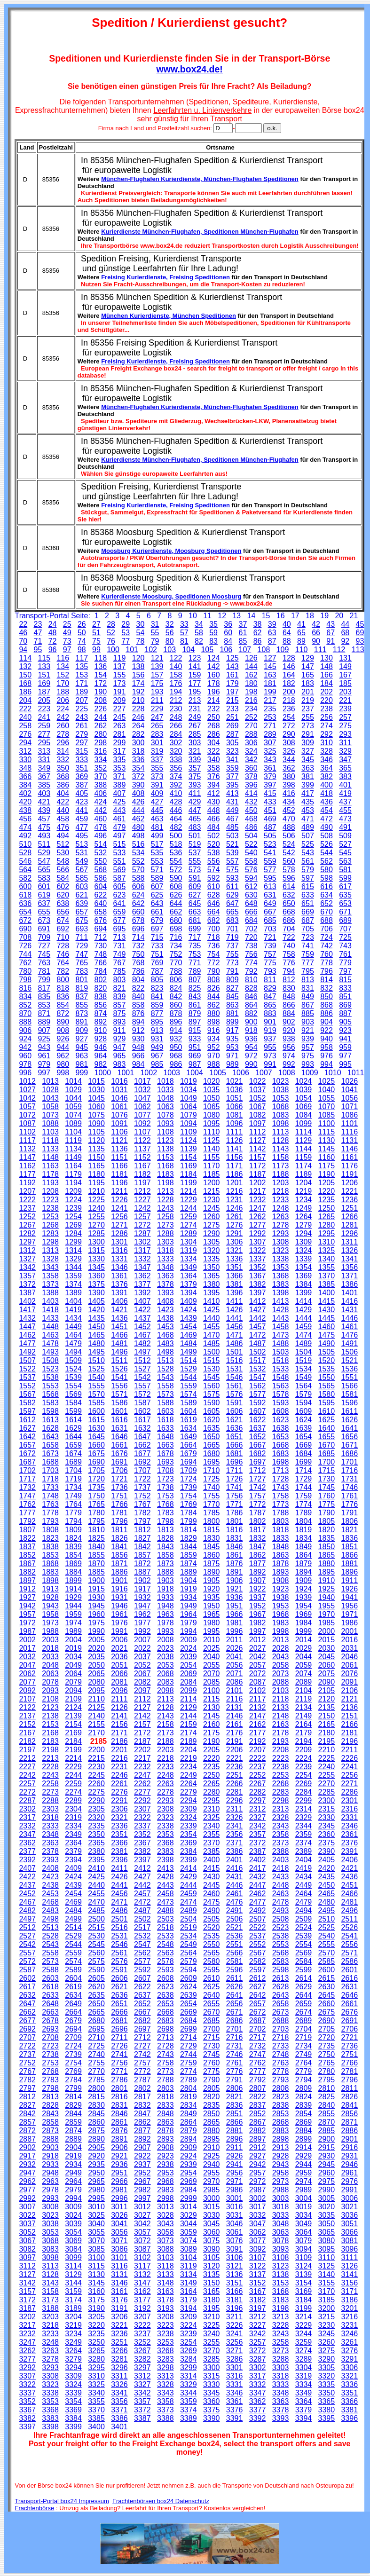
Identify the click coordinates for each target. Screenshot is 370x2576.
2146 (234, 1716)
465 (195, 819)
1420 (96, 1310)
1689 (73, 1462)
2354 (188, 1834)
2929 (303, 2156)
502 (213, 836)
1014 (73, 1081)
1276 (234, 1225)
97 (67, 650)
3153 (280, 2283)
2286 (349, 1792)
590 (176, 878)
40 (287, 624)
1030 (96, 1090)
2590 (96, 1970)
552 (138, 861)
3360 (211, 2401)
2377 (27, 1851)
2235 (211, 1767)
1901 (119, 1580)
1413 (280, 1301)
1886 (119, 1572)
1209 (73, 1191)
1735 (96, 1487)
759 (307, 954)
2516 (119, 1927)
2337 (142, 1826)
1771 (234, 1504)
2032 (27, 1657)
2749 (303, 2054)
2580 (211, 1961)
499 (157, 836)
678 (138, 920)
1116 (349, 1132)
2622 (142, 1987)
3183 (280, 2300)
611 (232, 886)
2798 (50, 2088)
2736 (349, 2046)
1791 (349, 1513)
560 (289, 861)
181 (270, 683)
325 (270, 751)
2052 (142, 1665)
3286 (234, 2359)
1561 (234, 1386)
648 (251, 903)
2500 (96, 1919)
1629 (73, 1428)
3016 (234, 2207)
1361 (119, 1276)
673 (44, 920)
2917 (27, 2156)
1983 (280, 1623)
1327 (27, 1259)
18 (310, 616)
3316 (234, 2376)
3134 (188, 2274)
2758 (165, 2063)
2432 (257, 1877)
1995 (211, 1631)
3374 (188, 2410)
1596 (349, 1403)
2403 (280, 1860)
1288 (165, 1233)
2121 (349, 1699)
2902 (27, 2147)
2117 (257, 1699)
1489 (303, 1343)
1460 (326, 1327)
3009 (73, 2207)
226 (100, 709)
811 (270, 980)
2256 (349, 1775)
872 (62, 1013)
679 (157, 920)
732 (138, 946)
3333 (280, 2384)
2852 (257, 2114)
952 (213, 1047)
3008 (50, 2207)
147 (307, 666)
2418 (280, 1868)
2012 (257, 1640)
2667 (142, 2012)
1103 (50, 1132)
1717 (27, 1479)
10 (193, 616)
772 (213, 963)
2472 (142, 1902)
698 (176, 929)
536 (176, 853)
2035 (96, 1657)
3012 (142, 2207)
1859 (188, 1555)
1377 (142, 1284)
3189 (73, 2308)
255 (307, 717)
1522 (27, 1369)
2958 (280, 2173)
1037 (257, 1090)
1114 (303, 1132)
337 (157, 760)
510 (25, 844)
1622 (257, 1420)
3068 (50, 2241)
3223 (165, 2325)
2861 (119, 2122)
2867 (257, 2122)
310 (326, 743)
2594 (188, 1970)
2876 (119, 2131)
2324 (188, 1817)
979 (44, 1064)
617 (345, 886)
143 (232, 666)
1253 (50, 1217)
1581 (349, 1394)
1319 (188, 1250)
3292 (27, 2367)
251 (232, 717)
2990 (326, 2190)
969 (195, 1056)
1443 (280, 1318)
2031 (349, 1648)
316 (100, 751)
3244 (303, 2334)
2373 (280, 1843)
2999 (188, 2198)
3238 (165, 2334)
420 (25, 802)
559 (270, 861)
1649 (188, 1437)
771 (195, 963)
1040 (326, 1090)
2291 (119, 1800)
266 (176, 726)
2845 (96, 2114)
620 (62, 895)
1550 (326, 1377)
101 (132, 650)
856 (100, 1005)
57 (184, 633)
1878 (280, 1564)
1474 (303, 1335)
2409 (73, 1868)
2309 (188, 1809)
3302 (257, 2367)
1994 (188, 1631)
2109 (73, 1699)
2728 (165, 2046)
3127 (27, 2274)
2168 (50, 1733)
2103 (280, 1690)
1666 (234, 1445)
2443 (165, 1885)
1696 (234, 1462)
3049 (303, 2224)
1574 (188, 1394)
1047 (142, 1098)
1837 (27, 1547)
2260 (96, 1784)
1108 (165, 1132)
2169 (73, 1733)
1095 (211, 1123)
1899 (73, 1580)
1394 (188, 1293)
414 (251, 793)
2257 (27, 1784)
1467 (142, 1335)
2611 (234, 1978)
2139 (73, 1716)
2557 (27, 1953)
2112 (142, 1699)
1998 (280, 1631)
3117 (142, 2266)
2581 (234, 1961)
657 (82, 912)
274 (326, 726)
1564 (303, 1386)
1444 (303, 1318)
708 (25, 937)
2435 (326, 1877)
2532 (142, 1936)
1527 (142, 1369)
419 (345, 793)
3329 (188, 2384)
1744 (303, 1487)
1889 (188, 1572)
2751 (349, 2054)
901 (270, 1022)
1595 (326, 1403)
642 (138, 903)
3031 (234, 2215)
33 (184, 624)
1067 (257, 1107)
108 (264, 650)
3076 (234, 2241)
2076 (349, 1674)
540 (251, 853)
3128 (50, 2274)
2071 (234, 1674)
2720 (326, 2037)
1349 (188, 1267)
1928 (50, 1597)
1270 (96, 1225)
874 (100, 1013)
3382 (27, 2418)
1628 (50, 1428)
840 (138, 996)
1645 (96, 1437)
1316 (119, 1250)
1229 (188, 1200)
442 (100, 810)
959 (345, 1047)
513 (82, 844)
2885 (326, 2131)
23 (38, 624)
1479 (73, 1343)
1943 (50, 1606)
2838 (280, 2105)
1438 (165, 1318)
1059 (73, 1107)
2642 (257, 1995)
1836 (349, 1538)
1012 (27, 1081)
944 (62, 1047)
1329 (73, 1259)
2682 (142, 2021)
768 (138, 963)
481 (157, 827)
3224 (188, 2325)
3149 (188, 2283)
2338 (165, 1826)
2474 (188, 1902)
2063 (50, 1674)
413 (232, 793)
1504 (303, 1352)
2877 (142, 2131)
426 (138, 802)
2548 (165, 1944)
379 (270, 776)
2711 (119, 2037)
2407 (27, 1868)
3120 (211, 2266)
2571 (349, 1953)
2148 (280, 1716)
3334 (303, 2384)
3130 (96, 2274)
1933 (165, 1597)
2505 (211, 1919)
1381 (234, 1284)
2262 (142, 1784)
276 (25, 734)
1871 (119, 1564)
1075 (96, 1115)
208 (100, 700)
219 (307, 700)
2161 (234, 1724)
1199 (188, 1183)
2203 (165, 1750)
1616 (119, 1420)
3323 (50, 2384)
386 (62, 785)
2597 (257, 1970)
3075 (211, 2241)
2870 (326, 2122)
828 (251, 988)
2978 (50, 2190)
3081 (349, 2241)
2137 (27, 1716)
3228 (280, 2325)
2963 (50, 2181)
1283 (50, 1233)
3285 (211, 2359)
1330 (96, 1259)
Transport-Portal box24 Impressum (62, 2501)
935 (232, 1039)
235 (270, 709)
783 (82, 971)
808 (213, 980)
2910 (211, 2147)
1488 (280, 1343)
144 (251, 666)
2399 (188, 1860)
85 (242, 641)
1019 (188, 1081)
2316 (349, 1809)
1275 (211, 1225)
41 (301, 624)
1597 (27, 1411)
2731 (234, 2046)
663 (195, 912)
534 (138, 853)
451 (270, 810)
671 (345, 912)
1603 (165, 1411)
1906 (234, 1580)
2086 (234, 1682)
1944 (73, 1606)
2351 (119, 1834)
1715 (326, 1470)
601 (44, 886)
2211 (349, 1750)
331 (44, 760)
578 (289, 870)
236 (289, 709)
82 (199, 641)
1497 (142, 1352)
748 (100, 954)
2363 (50, 1843)
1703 (50, 1470)
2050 (96, 1665)
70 (23, 641)
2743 (165, 2054)
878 (176, 1013)
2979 (73, 2190)
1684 (303, 1453)
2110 (96, 1699)
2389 (303, 1851)
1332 (142, 1259)
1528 (165, 1369)
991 (270, 1064)
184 (326, 683)
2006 (119, 1640)
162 (251, 675)
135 (82, 666)
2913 (280, 2147)
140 (176, 666)
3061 (234, 2232)
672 (25, 920)
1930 (96, 1597)
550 (100, 861)
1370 (326, 1276)
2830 (96, 2105)
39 (272, 624)
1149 (73, 1157)
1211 (119, 1191)
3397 (27, 2427)
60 (228, 633)
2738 (50, 2054)
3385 (96, 2418)
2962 (27, 2181)
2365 (96, 1843)
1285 (96, 1233)
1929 (73, 1597)
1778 (50, 1513)
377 (232, 776)
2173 (165, 1733)
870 (25, 1013)
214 (213, 700)
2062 (27, 1674)
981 (82, 1064)
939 (307, 1039)
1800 (211, 1521)
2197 (27, 1750)
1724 (188, 1479)
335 (119, 760)
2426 (119, 1877)
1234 (303, 1200)
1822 (27, 1538)
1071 (349, 1107)
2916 (349, 2147)
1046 (119, 1098)
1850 (326, 1547)
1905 (211, 1580)
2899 (303, 2139)
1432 (27, 1318)
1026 (349, 1081)
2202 (142, 1750)
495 (82, 836)
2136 (349, 1707)
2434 (303, 1877)
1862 (257, 1555)
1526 (119, 1369)
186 (25, 692)
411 (195, 793)
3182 (257, 2300)
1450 (96, 1327)
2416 (234, 1868)
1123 (165, 1140)
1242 (142, 1208)
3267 (142, 2351)
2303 (50, 1809)
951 (195, 1047)
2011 (234, 1640)
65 (301, 633)
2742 (142, 2054)
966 (138, 1056)
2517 (142, 1927)
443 (119, 810)
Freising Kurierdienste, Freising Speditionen (165, 277)
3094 (303, 2249)
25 (67, 624)
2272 (27, 1792)
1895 (326, 1572)
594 (251, 878)
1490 (326, 1343)
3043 (165, 2224)
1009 (309, 1073)
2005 (96, 1640)
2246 (119, 1775)
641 (119, 903)
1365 (211, 1276)
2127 (142, 1707)
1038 (280, 1090)
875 (119, 1013)
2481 (349, 1902)
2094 (73, 1690)
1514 (188, 1360)
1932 (142, 1597)
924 (25, 1039)
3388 (165, 2418)
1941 (349, 1597)
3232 (27, 2334)
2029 (303, 1648)
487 (270, 827)
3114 (73, 2266)
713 (119, 937)
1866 (349, 1555)
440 (62, 810)
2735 (326, 2046)
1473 (280, 1335)
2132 (257, 1707)
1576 (234, 1394)
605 (119, 886)
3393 (280, 2418)
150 (25, 675)
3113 (50, 2266)
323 (232, 751)
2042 (257, 1657)
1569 (73, 1394)
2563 (165, 1953)
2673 (280, 2012)
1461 (349, 1327)
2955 (211, 2173)
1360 (96, 1276)
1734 (73, 1487)
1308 (280, 1242)
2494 (303, 1910)
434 (289, 802)
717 (195, 937)
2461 (234, 1894)
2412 (142, 1868)
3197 (257, 2308)
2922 (142, 2156)
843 (195, 996)
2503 (165, 1919)
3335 (326, 2384)
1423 (165, 1310)
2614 (303, 1978)
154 (100, 675)
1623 (280, 1420)
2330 (326, 1817)
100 (113, 650)
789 (195, 971)
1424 (188, 1310)
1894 (303, 1572)
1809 (73, 1530)
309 (307, 743)
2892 (142, 2139)
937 (270, 1039)
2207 (257, 1750)
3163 (165, 2291)
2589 (73, 1970)
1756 (234, 1496)
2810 (326, 2088)
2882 (257, 2131)
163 (270, 675)
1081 (234, 1115)
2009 (188, 1640)
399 (307, 785)
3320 (326, 2376)
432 (251, 802)
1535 (326, 1369)
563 (345, 861)
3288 (280, 2359)
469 (270, 819)
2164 (303, 1724)
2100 (211, 1690)
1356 (349, 1267)
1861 (234, 1555)
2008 (165, 1640)
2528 (50, 1936)
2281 (234, 1792)
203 (345, 692)
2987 (257, 2190)
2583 (280, 1961)
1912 (27, 1589)
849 (307, 996)
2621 (119, 1987)
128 (289, 658)
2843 (50, 2114)
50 (82, 633)
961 (44, 1056)
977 (345, 1056)
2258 (50, 1784)
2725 (96, 2046)
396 (251, 785)
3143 (50, 2283)
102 (150, 650)
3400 (96, 2427)
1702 (27, 1470)
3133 (165, 2274)
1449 (73, 1327)
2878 (165, 2131)
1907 (257, 1580)
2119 (303, 1699)
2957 (257, 2173)
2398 (165, 1860)
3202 (27, 2317)
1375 (96, 1284)
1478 (50, 1343)
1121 (119, 1140)
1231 (234, 1200)
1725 (211, 1479)
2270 (326, 1784)
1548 (280, 1377)
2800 (96, 2088)
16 (280, 616)
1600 (96, 1411)
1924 (303, 1589)
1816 (234, 1530)
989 (232, 1064)
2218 (165, 1758)
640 (100, 903)
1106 (119, 1132)
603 (82, 886)
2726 (119, 2046)
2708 (50, 2037)
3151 (234, 2283)
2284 (303, 1792)
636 (25, 903)
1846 (234, 1547)
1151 (119, 1157)
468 (251, 819)
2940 (211, 2164)
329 (345, 751)
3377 (257, 2410)
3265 (96, 2351)
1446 (349, 1318)
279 (82, 734)
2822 (257, 2097)
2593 (165, 1970)
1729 (303, 1479)
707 (345, 929)
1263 (280, 1217)
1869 (73, 1564)
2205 (211, 1750)
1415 (326, 1301)
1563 (280, 1386)
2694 (73, 2029)
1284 (73, 1233)
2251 (234, 1775)
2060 (326, 1665)
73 (67, 641)
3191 (119, 2308)
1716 (349, 1470)
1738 (165, 1487)
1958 (50, 1614)
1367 (257, 1276)
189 (82, 692)
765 (82, 963)
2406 (349, 1860)
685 (270, 920)
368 (62, 776)
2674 (303, 2012)
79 (155, 641)
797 (345, 971)
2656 (234, 2004)
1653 (280, 1437)
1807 (27, 1530)
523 (270, 844)
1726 (234, 1479)
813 (307, 980)
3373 (165, 2410)
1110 (211, 1132)
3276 (349, 2351)
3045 (211, 2224)
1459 (303, 1327)
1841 (119, 1547)
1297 (27, 1242)
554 (176, 861)
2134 (303, 1707)
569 (119, 870)
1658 (50, 1445)
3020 (326, 2207)
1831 (234, 1538)
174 (138, 683)
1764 (73, 1504)
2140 (96, 1716)
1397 (257, 1293)
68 (345, 633)
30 (140, 624)
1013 (50, 1081)
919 (270, 1030)
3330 (211, 2384)
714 (138, 937)
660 (138, 912)
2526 (349, 1927)
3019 (303, 2207)
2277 (142, 1792)
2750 (326, 2054)
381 (307, 776)
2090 (326, 1682)
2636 (119, 1995)
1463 (50, 1335)
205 (44, 700)
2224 (303, 1758)
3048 (280, 2224)
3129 (73, 2274)
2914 (303, 2147)
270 (251, 726)
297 (82, 743)
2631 (349, 1987)
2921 (119, 2156)
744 (25, 954)
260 (62, 726)
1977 (142, 1623)
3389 (188, 2418)
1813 (165, 1530)
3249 (73, 2342)
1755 (211, 1496)
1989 (73, 1631)
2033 (50, 1657)
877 (157, 1013)
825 (195, 988)
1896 (349, 1572)
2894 (188, 2139)
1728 (280, 1479)
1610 (326, 1411)
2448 (280, 1885)
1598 (50, 1411)
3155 (326, 2283)
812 (289, 980)
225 (82, 709)
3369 (73, 2410)
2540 (326, 1936)
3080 (326, 2241)
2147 (257, 1716)
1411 (234, 1301)
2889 (73, 2139)
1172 (257, 1166)
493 (44, 836)
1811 (119, 1530)
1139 (188, 1149)
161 (232, 675)
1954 (303, 1606)
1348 (165, 1267)
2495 (326, 1910)
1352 (257, 1267)
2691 (349, 2021)
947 (119, 1047)
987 (195, 1064)
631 (270, 895)
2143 (165, 1716)
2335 (96, 1826)
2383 (165, 1851)
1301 (119, 1242)
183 (307, 683)
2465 (326, 1894)
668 (289, 912)
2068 (165, 1674)
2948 (50, 2173)
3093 (280, 2249)
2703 (280, 2029)
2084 (188, 1682)
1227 (142, 1200)
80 (169, 641)
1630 (96, 1428)
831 (307, 988)
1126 (234, 1140)
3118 (165, 2266)
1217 (257, 1191)
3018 (280, 2207)
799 (44, 980)
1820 (326, 1530)
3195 (211, 2308)
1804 (303, 1521)
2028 (280, 1648)
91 (330, 641)
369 (82, 776)
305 (232, 743)
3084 (73, 2249)
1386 (349, 1284)
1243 (165, 1208)
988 (213, 1064)
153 (82, 675)
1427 (257, 1310)
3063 (280, 2232)
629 (232, 895)
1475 (326, 1335)
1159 (303, 1157)
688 (326, 920)
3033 (280, 2215)
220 (326, 700)
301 (157, 743)
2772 (142, 2071)
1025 (326, 1081)
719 (232, 937)
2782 (27, 2080)
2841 (349, 2105)
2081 (119, 1682)
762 (25, 963)
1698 (280, 1462)
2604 (73, 1978)
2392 (27, 1860)
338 (176, 760)
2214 (73, 1758)
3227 (257, 2325)
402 (25, 793)
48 (52, 633)
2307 (142, 1809)
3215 (326, 2317)
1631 (119, 1428)
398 (289, 785)
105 (207, 650)
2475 (211, 1902)
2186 (119, 1741)
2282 (257, 1792)
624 (138, 895)
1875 (211, 1564)
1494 (73, 1352)
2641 (234, 1995)
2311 (234, 1809)
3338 (50, 2393)
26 (82, 624)
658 (100, 912)
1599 (73, 1411)
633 (307, 895)
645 (195, 903)
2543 (50, 1944)
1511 (119, 1360)
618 (25, 895)
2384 (188, 1851)
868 (326, 1005)
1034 (188, 1090)
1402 (27, 1301)
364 (326, 768)
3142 (27, 2283)
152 (62, 675)
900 (251, 1022)
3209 (188, 2317)
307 (270, 743)
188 (62, 692)
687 (307, 920)
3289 (303, 2359)
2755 (96, 2063)
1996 (234, 1631)
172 (100, 683)
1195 (96, 1183)
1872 (142, 1564)
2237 (257, 1767)
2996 (119, 2198)
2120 (326, 1699)
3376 (234, 2410)
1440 (211, 1318)
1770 (211, 1504)
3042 (142, 2224)
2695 (96, 2029)
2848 (165, 2114)
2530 (96, 1936)
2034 (73, 1657)
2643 (280, 1995)
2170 (96, 1733)
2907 (142, 2147)
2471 (119, 1902)
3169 (303, 2291)
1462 (27, 1335)
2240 (326, 1767)
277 (44, 734)
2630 (326, 1987)
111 (320, 650)
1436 (119, 1318)
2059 (303, 1665)
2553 (280, 1944)
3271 (234, 2351)
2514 (73, 1927)
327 (307, 751)
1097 (257, 1123)
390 (138, 785)
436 (326, 802)
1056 (349, 1098)
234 (251, 709)
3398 (50, 2427)
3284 (188, 2359)
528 (25, 853)
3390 (211, 2418)
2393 (50, 1860)
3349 (303, 2393)
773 (232, 963)
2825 (326, 2097)
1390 (96, 1293)
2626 (234, 1987)
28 (111, 624)
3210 (211, 2317)
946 (100, 1047)
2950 (96, 2173)
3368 (50, 2410)
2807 (257, 2088)
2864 (188, 2122)
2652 (142, 2004)
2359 (303, 1834)
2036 (119, 1657)
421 (44, 802)
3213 (280, 2317)
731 (119, 946)
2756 (119, 2063)
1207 (27, 1191)
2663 (50, 2012)
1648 (165, 1437)
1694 (188, 1462)
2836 (234, 2105)
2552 (257, 1944)
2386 (234, 1851)
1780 (96, 1513)
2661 (349, 2004)
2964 (73, 2181)
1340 (326, 1259)
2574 (73, 1961)
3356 (119, 2401)
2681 (119, 2021)
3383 (50, 2418)
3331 (234, 2384)
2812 (27, 2097)
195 (195, 692)
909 (82, 1030)
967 (157, 1056)
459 (82, 819)
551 (119, 861)
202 (326, 692)
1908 (280, 1580)
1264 (303, 1217)
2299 (303, 1800)
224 (62, 709)
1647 (142, 1437)
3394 (303, 2418)
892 (100, 1022)
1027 (27, 1090)
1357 (27, 1276)
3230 (326, 2325)
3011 (119, 2207)
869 (345, 1005)
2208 (280, 1750)
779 (345, 963)
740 (289, 946)
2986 (234, 2190)
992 (289, 1064)
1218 (280, 1191)
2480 (326, 1902)
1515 (211, 1360)
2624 (188, 1987)
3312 (142, 2376)
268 (213, 726)
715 (157, 937)
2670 (211, 2012)
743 (345, 946)
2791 (234, 2080)
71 (38, 641)
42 (316, 624)
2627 (257, 1987)
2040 (211, 1657)
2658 (280, 2004)
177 (195, 683)
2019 (73, 1648)
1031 (119, 1090)
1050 (211, 1098)
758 (289, 954)
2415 (211, 1868)
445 (157, 810)
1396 (234, 1293)
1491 (349, 1343)
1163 (50, 1166)
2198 (50, 1750)
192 (138, 692)
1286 (119, 1233)
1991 (119, 1631)
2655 (211, 2004)
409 (157, 793)
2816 (119, 2097)
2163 (280, 1724)
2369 (188, 1843)
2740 (96, 2054)
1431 (349, 1310)
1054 (303, 1098)
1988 (50, 1631)
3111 (349, 2257)
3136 (234, 2274)
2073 (280, 1674)
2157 (142, 1724)
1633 (165, 1428)
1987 (27, 1631)
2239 (303, 1767)
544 (326, 853)
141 (195, 666)
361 (270, 768)
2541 (349, 1936)
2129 (188, 1707)
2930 (326, 2156)
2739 (73, 2054)
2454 (73, 1894)
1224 (73, 1200)
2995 (96, 2198)
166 (326, 675)
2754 (73, 2063)
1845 (211, 1547)
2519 (188, 1927)
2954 (188, 2173)
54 (140, 633)
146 (289, 666)
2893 (165, 2139)
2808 (280, 2088)
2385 (211, 1851)
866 (289, 1005)
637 (44, 903)
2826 (349, 2097)
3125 (326, 2266)
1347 (142, 1267)
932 (176, 1039)
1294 (303, 1233)
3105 (211, 2257)
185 (345, 683)
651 (307, 903)
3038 (50, 2224)
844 (213, 996)
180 (251, 683)
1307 (257, 1242)
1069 (303, 1107)
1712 (257, 1470)
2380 (96, 1851)
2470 (96, 1902)
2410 (96, 1868)
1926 (349, 1589)
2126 (119, 1707)
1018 (165, 1081)
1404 (73, 1301)
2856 (349, 2114)
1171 (234, 1166)
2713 (165, 2037)
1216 (234, 1191)
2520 (211, 1927)
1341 (349, 1259)
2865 (211, 2122)
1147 (27, 1157)
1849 (303, 1547)
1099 (303, 1123)
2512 (27, 1927)
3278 (50, 2359)
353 (119, 768)
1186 (234, 1174)
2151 (349, 1716)
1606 (234, 1411)
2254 (303, 1775)
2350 (96, 1834)
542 (289, 853)
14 (251, 616)
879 (195, 1013)
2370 (211, 1843)
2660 (326, 2004)
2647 (27, 2004)
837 (82, 996)
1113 (280, 1132)
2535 (211, 1936)
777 (307, 963)
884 (289, 1013)
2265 (211, 1784)
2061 (349, 1665)
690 (25, 929)
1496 (119, 1352)
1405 (96, 1301)
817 (44, 988)
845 (232, 996)
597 (307, 878)
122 (176, 658)
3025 (96, 2215)
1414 (303, 1301)
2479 (303, 1902)
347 (345, 760)
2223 (280, 1758)
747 (82, 954)
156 (138, 675)
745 (44, 954)
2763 (280, 2063)
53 (125, 633)
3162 (142, 2291)
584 (62, 878)
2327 (257, 1817)
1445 (326, 1318)
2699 (188, 2029)
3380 (326, 2410)
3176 (119, 2300)
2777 (257, 2071)
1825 (96, 1538)
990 (251, 1064)
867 (307, 1005)
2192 (257, 1741)
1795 (96, 1521)
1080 (211, 1115)
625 (157, 895)
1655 (326, 1437)
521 (232, 844)
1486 (234, 1343)
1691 (119, 1462)
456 (25, 819)
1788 (280, 1513)
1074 (73, 1115)
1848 (280, 1547)
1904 (188, 1580)
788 (176, 971)
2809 (303, 2088)
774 (251, 963)
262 (100, 726)
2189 (188, 1741)
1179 (73, 1174)
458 (62, 819)
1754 (188, 1496)
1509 (73, 1360)
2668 (165, 2012)
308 (289, 743)
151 (44, 675)
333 (82, 760)
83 (213, 641)
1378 (165, 1284)
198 (251, 692)
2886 (349, 2131)
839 (119, 996)
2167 (27, 1733)
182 (289, 683)
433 (270, 802)
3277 (27, 2359)
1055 (326, 1098)
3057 (142, 2232)
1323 (280, 1250)
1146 (349, 1149)
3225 (211, 2325)
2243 (50, 1775)
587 (119, 878)
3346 (234, 2393)
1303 (165, 1242)
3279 (73, 2359)
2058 (280, 1665)
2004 (73, 1640)
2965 (96, 2181)
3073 (165, 2241)
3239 (188, 2334)
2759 (188, 2063)
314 (62, 751)
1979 (188, 1623)
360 (251, 768)
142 (213, 666)
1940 (326, 1597)
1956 (349, 1606)
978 (25, 1064)
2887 (27, 2139)
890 (62, 1022)
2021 (119, 1648)
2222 (257, 1758)
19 (324, 616)
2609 (188, 1978)
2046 (349, 1657)
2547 (142, 1944)
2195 (326, 1741)
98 (82, 650)
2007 (142, 1640)
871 (44, 1013)
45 (360, 624)
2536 (234, 1936)
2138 (50, 1716)
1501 (234, 1352)
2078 (50, 1682)
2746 (234, 2054)
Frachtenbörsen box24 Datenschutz (160, 2501)
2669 (188, 2012)
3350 (326, 2393)
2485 (96, 1910)
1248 (280, 1208)
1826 (119, 1538)
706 (326, 929)
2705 (326, 2029)
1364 (188, 1276)
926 (62, 1039)
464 (176, 819)
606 (138, 886)
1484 (188, 1343)
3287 (257, 2359)
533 (119, 853)
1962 (142, 1614)
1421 (119, 1310)
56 (169, 633)
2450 (326, 1885)
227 (119, 709)
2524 (303, 1927)
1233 (280, 1200)
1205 (326, 1183)
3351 (349, 2393)
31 (155, 624)
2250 (211, 1775)
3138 (280, 2274)
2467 (27, 1902)
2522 (257, 1927)
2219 (188, 1758)
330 (25, 760)
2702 (257, 2029)
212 (176, 700)
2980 (96, 2190)
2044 (303, 1657)
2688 (280, 2021)
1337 (257, 1259)
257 (345, 717)
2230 (96, 1767)
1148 (50, 1157)
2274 (73, 1792)
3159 (73, 2291)
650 (289, 903)
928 (100, 1039)
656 (62, 912)
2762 (257, 2063)
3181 (234, 2300)
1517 (257, 1360)
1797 (142, 1521)
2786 (119, 2080)
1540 (96, 1377)
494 (62, 836)
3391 (234, 2418)
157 (157, 675)
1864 (303, 1555)
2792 (257, 2080)
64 (287, 633)
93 (360, 641)
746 (62, 954)
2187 (142, 1741)
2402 (257, 1860)
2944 (303, 2164)
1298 (50, 1242)
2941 (234, 2164)
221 (345, 700)
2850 (211, 2114)
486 (251, 827)
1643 (50, 1437)
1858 (165, 1555)
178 (213, 683)
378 (251, 776)
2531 (119, 1936)
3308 (50, 2376)
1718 (50, 1479)
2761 (234, 2063)
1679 (188, 1453)
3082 (27, 2249)
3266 (119, 2351)
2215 (96, 1758)
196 (213, 692)
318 (138, 751)
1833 (280, 1538)
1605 (211, 1411)
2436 (349, 1877)
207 (82, 700)
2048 (50, 1665)
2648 (50, 2004)
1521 (349, 1360)
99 (96, 650)
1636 (234, 1428)
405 (82, 793)
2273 (50, 1792)
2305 (96, 1809)
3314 (188, 2376)
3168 (280, 2291)
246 (138, 717)
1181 (119, 1174)
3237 (142, 2334)
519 (195, 844)
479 (119, 827)
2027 (257, 1648)
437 (345, 802)
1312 (27, 1250)
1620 (211, 1420)
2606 (119, 1978)
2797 (27, 2088)
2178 (280, 1733)
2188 (165, 1741)
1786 (234, 1513)
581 (345, 870)
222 (25, 709)
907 (44, 1030)
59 (213, 633)
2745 (211, 2054)
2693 (50, 2029)
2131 (234, 1707)
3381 (349, 2410)
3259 (303, 2342)
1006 (240, 1073)
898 (213, 1022)
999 (82, 1073)
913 (157, 1030)
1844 (188, 1547)
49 (67, 633)
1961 (119, 1614)
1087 (27, 1123)
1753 (165, 1496)
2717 (257, 2037)
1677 (142, 1453)
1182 (142, 1174)
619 (44, 895)
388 (100, 785)
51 (96, 633)
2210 (326, 1750)
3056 (119, 2232)
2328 (280, 1817)
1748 (50, 1496)
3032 (257, 2215)
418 (326, 793)
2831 (119, 2105)
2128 (165, 1707)
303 (195, 743)
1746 (349, 1487)
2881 (234, 2131)
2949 (73, 2173)
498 (138, 836)
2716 (234, 2037)
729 (82, 946)
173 (119, 683)
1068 (280, 1107)
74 (82, 641)
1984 (303, 1623)
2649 (73, 2004)
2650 (96, 2004)
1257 (142, 1217)
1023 (280, 1081)
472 (326, 819)
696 (138, 929)
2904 (73, 2147)
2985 (211, 2190)
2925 (211, 2156)
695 (119, 929)
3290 (326, 2359)
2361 (349, 1834)
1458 (280, 1327)
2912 (257, 2147)
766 (100, 963)
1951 (234, 1606)
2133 (280, 1707)
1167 (142, 1166)
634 (326, 895)
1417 (27, 1310)
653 (345, 903)
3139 (303, 2274)
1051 (234, 1098)
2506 (234, 1919)
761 (345, 954)
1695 (211, 1462)
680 (176, 920)
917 (232, 1030)
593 (232, 878)
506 (289, 836)
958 (326, 1047)
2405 (326, 1860)
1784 (188, 1513)
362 (289, 768)
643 (157, 903)
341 (232, 760)
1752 (142, 1496)
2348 (50, 1834)
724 (326, 937)
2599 (303, 1970)
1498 (165, 1352)
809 (232, 980)
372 (138, 776)
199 (270, 692)
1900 (96, 1580)
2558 (50, 1953)
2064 (73, 1674)
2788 (165, 2080)
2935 (96, 2164)
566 (62, 870)
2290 (96, 1800)
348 (25, 768)
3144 (73, 2283)
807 (195, 980)
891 (82, 1022)
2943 (280, 2164)
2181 (349, 1733)
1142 (257, 1149)
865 (270, 1005)
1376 (119, 1284)
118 (100, 658)
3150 (211, 2283)
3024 (73, 2215)
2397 (142, 1860)
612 (251, 886)
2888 (50, 2139)
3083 (50, 2249)
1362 (142, 1276)
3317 (257, 2376)
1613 (50, 1420)
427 (157, 802)
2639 (188, 1995)
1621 (234, 1420)
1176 (349, 1166)
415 (270, 793)
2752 (27, 2063)
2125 (96, 1707)
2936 (119, 2164)
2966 (119, 2181)
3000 (211, 2198)
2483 (50, 1910)
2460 (211, 1894)
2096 (119, 1690)
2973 (280, 2181)
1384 (303, 1284)
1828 (165, 1538)
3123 (280, 2266)
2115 (211, 1699)
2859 (73, 2122)
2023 (165, 1648)
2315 (326, 1809)
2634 (73, 1995)
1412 (257, 1301)
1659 (73, 1445)
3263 (50, 2351)
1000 (102, 1073)
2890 (96, 2139)
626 (176, 895)
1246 (234, 1208)
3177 (142, 2300)
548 (62, 861)
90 (316, 641)
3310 (96, 2376)
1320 (211, 1250)
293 (345, 734)
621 (82, 895)
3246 (349, 2334)
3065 (326, 2232)
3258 (280, 2342)
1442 (257, 1318)
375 (195, 776)
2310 (211, 1809)
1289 (188, 1233)
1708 (165, 1470)
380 (289, 776)
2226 (349, 1758)
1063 (165, 1107)
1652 (257, 1437)
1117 (27, 1140)
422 (62, 802)
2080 (96, 1682)
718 (213, 937)
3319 (303, 2376)
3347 (257, 2393)
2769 (73, 2071)
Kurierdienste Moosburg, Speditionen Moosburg (171, 596)
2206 (234, 1750)
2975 (326, 2181)
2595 (211, 1970)
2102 (257, 1690)
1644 (73, 1437)
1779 (73, 1513)
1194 (73, 1183)
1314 (73, 1250)
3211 (234, 2317)
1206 (349, 1183)
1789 (303, 1513)
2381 (119, 1851)
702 (251, 929)
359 (232, 768)
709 (44, 937)
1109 (188, 1132)
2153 (50, 1724)
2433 (280, 1877)
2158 (165, 1724)
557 (232, 861)
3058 (165, 2232)
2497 (27, 1919)
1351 (234, 1267)
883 (270, 1013)
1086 (349, 1115)
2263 (165, 1784)
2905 (96, 2147)
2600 (326, 1970)
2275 (96, 1792)
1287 (142, 1233)
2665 (96, 2012)
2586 (349, 1961)
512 (62, 844)
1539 (73, 1377)
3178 (165, 2300)
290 (289, 734)
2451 (349, 1885)
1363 (165, 1276)
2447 (257, 1885)
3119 (188, 2266)
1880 (326, 1564)
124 (213, 658)
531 (82, 853)
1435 (96, 1318)
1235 (326, 1200)
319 (157, 751)
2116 (234, 1699)
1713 (280, 1470)
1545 (211, 1377)
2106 (349, 1690)
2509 (303, 1919)
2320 (96, 1817)
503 (232, 836)
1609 (303, 1411)
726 (25, 946)
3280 (96, 2359)
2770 (96, 2071)
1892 (257, 1572)
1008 (286, 1073)
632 (289, 895)
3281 (119, 2359)
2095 (96, 1690)
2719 (303, 2037)
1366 (234, 1276)
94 (23, 650)
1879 (303, 1564)
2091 (349, 1682)
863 (232, 1005)
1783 (165, 1513)
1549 (303, 1377)
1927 (27, 1597)
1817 (257, 1530)
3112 (27, 2266)
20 (339, 616)
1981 (234, 1623)
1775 (326, 1504)
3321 (349, 2376)
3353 (50, 2401)
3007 (27, 2207)
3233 (50, 2334)
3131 (119, 2274)
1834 (303, 1538)
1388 (50, 1293)
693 (82, 929)
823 (157, 988)
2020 (96, 1648)
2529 (73, 1936)
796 (326, 971)
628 (213, 895)
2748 (280, 2054)
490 (326, 827)
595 (270, 878)
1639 (303, 1428)
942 (25, 1047)
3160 (96, 2291)
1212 (142, 1191)
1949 (188, 1606)
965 (119, 1056)
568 (100, 870)
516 (138, 844)
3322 (27, 2384)
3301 (234, 2367)
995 (345, 1064)
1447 (27, 1327)
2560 (96, 1953)
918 (251, 1030)
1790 (326, 1513)
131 (345, 658)
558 (251, 861)
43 (330, 624)
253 (270, 717)
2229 (73, 1767)
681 (195, 920)
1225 (96, 1200)
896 (176, 1022)
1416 (349, 1301)
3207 (142, 2317)
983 (119, 1064)
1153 (165, 1157)
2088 (280, 1682)
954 (251, 1047)
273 (307, 726)
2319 (73, 1817)
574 (213, 870)
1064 (188, 1107)
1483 (165, 1343)
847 (270, 996)
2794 (303, 2080)
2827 (27, 2105)
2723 (50, 2046)
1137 (142, 1149)
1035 (211, 1090)
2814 (73, 2097)
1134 (73, 1149)
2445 (211, 1885)
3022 (27, 2215)
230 (176, 709)
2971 (234, 2181)
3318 (280, 2376)
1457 (257, 1327)
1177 (27, 1174)
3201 (349, 2308)
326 (289, 751)
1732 (27, 1487)
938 (289, 1039)
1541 (119, 1377)
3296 (119, 2367)
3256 (234, 2342)
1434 (73, 1318)
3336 (349, 2384)
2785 (96, 2080)
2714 (188, 2037)
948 (138, 1047)
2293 (165, 1800)
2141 (119, 1716)
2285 (326, 1792)
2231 (119, 1767)
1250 (326, 1208)
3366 (349, 2401)
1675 (96, 1453)
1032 (142, 1090)
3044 (188, 2224)
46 (23, 633)
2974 (303, 2181)
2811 (349, 2088)
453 (307, 810)
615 (307, 886)
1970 (326, 1614)
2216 (119, 1758)
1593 (280, 1403)
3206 (119, 2317)
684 (251, 920)
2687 (257, 2021)
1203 (280, 1183)
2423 (50, 1877)
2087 (257, 1682)
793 (270, 971)
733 (157, 946)
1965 (211, 1614)
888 (25, 1022)
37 (242, 624)
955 (270, 1047)
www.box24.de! (190, 69)
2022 (142, 1648)
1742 (257, 1487)
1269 (73, 1225)
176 (176, 683)
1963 (165, 1614)
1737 (142, 1487)
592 (213, 878)
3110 (326, 2257)
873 (82, 1013)
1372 (27, 1284)
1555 (96, 1386)
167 (345, 675)
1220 (326, 1191)
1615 (96, 1420)
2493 (280, 1910)
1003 (171, 1073)
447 (195, 810)
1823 (50, 1538)
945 (82, 1047)
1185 (211, 1174)
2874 (73, 2131)
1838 (50, 1547)
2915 (326, 2147)
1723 (165, 1479)
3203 (50, 2317)
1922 (257, 1589)
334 (100, 760)
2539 (303, 1936)
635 (345, 895)
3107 (257, 2257)
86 (257, 641)
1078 (165, 1115)
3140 (326, 2274)
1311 (349, 1242)
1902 (142, 1580)
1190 (326, 1174)
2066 (119, 1674)
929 (119, 1039)
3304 (303, 2367)
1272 (142, 1225)
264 (138, 726)
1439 (188, 1318)
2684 (188, 2021)
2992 (27, 2198)
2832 (142, 2105)
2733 (280, 2046)
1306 (234, 1242)
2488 (165, 1910)
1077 (142, 1115)
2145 (211, 1716)
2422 (27, 1877)
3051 (349, 2224)
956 (289, 1047)
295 (44, 743)
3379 (303, 2410)
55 (155, 633)
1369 (303, 1276)
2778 (280, 2071)
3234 (73, 2334)
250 (213, 717)
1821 (349, 1530)
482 (176, 827)
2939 (188, 2164)
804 (138, 980)
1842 (142, 1547)
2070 (211, 1674)
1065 (211, 1107)
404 (62, 793)
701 (232, 929)
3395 (326, 2418)
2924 (188, 2156)
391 (157, 785)
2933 (50, 2164)
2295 (211, 1800)
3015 (211, 2207)
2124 (73, 1707)
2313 (280, 1809)
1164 (73, 1166)
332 (62, 760)
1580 (326, 1394)
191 (119, 692)
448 (213, 810)
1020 (211, 1081)
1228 (165, 1200)
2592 (142, 1970)
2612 (257, 1978)
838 (100, 996)
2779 (303, 2071)
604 (100, 886)
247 (157, 717)
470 (289, 819)
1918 (165, 1589)
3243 (280, 2334)
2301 (349, 1800)
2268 (280, 1784)
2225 (326, 1758)
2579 (188, 1961)
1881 (349, 1564)
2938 (165, 2164)
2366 (119, 1843)
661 (157, 912)
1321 (234, 1250)
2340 (211, 1826)
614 (289, 886)
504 (251, 836)
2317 (27, 1817)
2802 (142, 2088)
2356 (234, 1834)
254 (289, 717)
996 (25, 1073)
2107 (27, 1699)
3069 (73, 2241)
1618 (165, 1420)
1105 (96, 1132)
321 (195, 751)
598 (326, 878)
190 (100, 692)
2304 (73, 1809)
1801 (234, 1521)
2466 (349, 1894)
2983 (165, 2190)
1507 (27, 1360)
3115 (96, 2266)
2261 (119, 1784)
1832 (257, 1538)
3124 (303, 2266)
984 (138, 1064)
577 (270, 870)
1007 (263, 1073)
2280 (211, 1792)
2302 (27, 1809)
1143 (280, 1149)
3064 (303, 2232)
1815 (211, 1530)
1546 (234, 1377)
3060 (211, 2232)
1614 (73, 1420)
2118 (280, 1699)
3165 (211, 2291)
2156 (119, 1724)
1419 (73, 1310)
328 (326, 751)
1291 (234, 1233)
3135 (211, 2274)
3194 (188, 2308)
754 (213, 954)
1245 (211, 1208)
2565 (211, 1953)
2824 (303, 2097)
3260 (326, 2342)
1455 (211, 1327)
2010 (211, 1640)
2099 (188, 1690)
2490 (211, 1910)
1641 (349, 1428)
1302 (142, 1242)
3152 (257, 2283)
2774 (188, 2071)
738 (251, 946)
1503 (280, 1352)
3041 (119, 2224)
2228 (50, 1767)
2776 (234, 2071)
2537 (257, 1936)
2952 (142, 2173)
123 (195, 658)
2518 (165, 1927)
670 (326, 912)
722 (289, 937)
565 (44, 870)
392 (176, 785)
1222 (27, 1200)
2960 (326, 2173)
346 (326, 760)
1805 (326, 1521)
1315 (96, 1250)
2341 (234, 1826)
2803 (165, 2088)
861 (195, 1005)
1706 (119, 1470)
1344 (73, 1267)
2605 (96, 1978)
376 (213, 776)
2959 (303, 2173)
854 (62, 1005)
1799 (188, 1521)
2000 (326, 1631)
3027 (142, 2215)
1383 (280, 1284)
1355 (326, 1267)
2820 (211, 2097)
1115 (326, 1132)
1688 (50, 1462)
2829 (73, 2105)
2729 (188, 2046)
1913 (50, 1589)
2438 (50, 1885)
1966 (234, 1614)
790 (213, 971)
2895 (211, 2139)
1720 (96, 1479)
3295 (96, 2367)
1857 (142, 1555)
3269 (188, 2351)
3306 (349, 2367)
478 (100, 827)
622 (100, 895)
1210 (96, 1191)
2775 (211, 2071)
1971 (349, 1614)
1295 (326, 1233)
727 (44, 946)
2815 (96, 2097)
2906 (119, 2147)
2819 (188, 2097)
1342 (27, 1267)
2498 (50, 1919)
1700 (326, 1462)
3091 (234, 2249)
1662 (142, 1445)
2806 (234, 2088)
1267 (27, 1225)
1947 (142, 1606)
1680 (211, 1453)
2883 (280, 2131)
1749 (73, 1496)
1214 (188, 1191)
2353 (165, 1834)
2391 (349, 1851)
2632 (27, 1995)
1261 (234, 1217)
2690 (326, 2021)
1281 (349, 1225)
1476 (349, 1335)
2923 (165, 2156)
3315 (211, 2376)
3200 (326, 2308)
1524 (73, 1369)
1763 (50, 1504)
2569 (303, 1953)
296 (62, 743)
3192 (142, 2308)
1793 (50, 1521)
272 (289, 726)
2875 (96, 2131)
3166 (234, 2291)
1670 (326, 1445)
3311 (119, 2376)
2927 (257, 2156)
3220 (96, 2325)
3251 (119, 2342)
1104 (73, 1132)
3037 (27, 2224)
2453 (50, 1894)
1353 (280, 1267)
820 (100, 988)
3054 (73, 2232)
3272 (257, 2351)
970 (213, 1056)
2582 (257, 1961)
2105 (326, 1690)
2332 (27, 1826)
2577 (142, 1961)
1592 (257, 1403)
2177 (257, 1733)
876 (138, 1013)
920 (289, 1030)
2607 (142, 1978)
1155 (211, 1157)
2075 (326, 1674)
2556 (349, 1944)
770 (176, 963)
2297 (257, 1800)
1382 (257, 1284)
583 (44, 878)
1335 (211, 1259)
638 (62, 903)
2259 (73, 1784)
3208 (165, 2317)
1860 (211, 1555)
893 (119, 1022)
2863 (165, 2122)
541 (270, 853)
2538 (280, 1936)
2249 (188, 1775)
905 (345, 1022)
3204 (73, 2317)
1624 (303, 1420)
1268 (50, 1225)
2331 (349, 1817)
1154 (188, 1157)
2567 (257, 1953)
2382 (142, 1851)
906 (25, 1030)
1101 (349, 1123)
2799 (73, 2088)
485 (232, 827)
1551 (349, 1377)
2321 (119, 1817)
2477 (257, 1902)
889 (44, 1022)
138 (138, 666)
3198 (280, 2308)
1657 (27, 1445)
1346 (119, 1267)
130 (326, 658)
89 (301, 641)
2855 (326, 2114)
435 (307, 802)
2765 (326, 2063)
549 (82, 861)
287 (232, 734)
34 (199, 624)
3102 (142, 2257)
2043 (280, 1657)
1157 (257, 1157)
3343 (165, 2393)
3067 (27, 2241)
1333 (165, 1259)
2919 (73, 2156)
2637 (142, 1995)
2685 (211, 2021)
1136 (119, 1149)
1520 (326, 1360)
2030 (326, 1648)
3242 (257, 2334)
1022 (257, 1081)
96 (52, 650)
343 (270, 760)
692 (62, 929)
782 (62, 971)
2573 (50, 1961)
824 (176, 988)
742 (326, 946)
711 (82, 937)
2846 (119, 2114)
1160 (326, 1157)
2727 (142, 2046)
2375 (326, 1843)
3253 (165, 2342)
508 (326, 836)
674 (62, 920)
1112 (257, 1132)
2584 (303, 1961)
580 (326, 870)
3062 (257, 2232)
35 (213, 624)
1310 (326, 1242)
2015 (326, 1640)
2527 (27, 1936)
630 (251, 895)
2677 (27, 2021)
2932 (27, 2164)
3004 (303, 2198)
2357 (257, 1834)
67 (330, 633)
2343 (280, 1826)
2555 (326, 1944)
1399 (303, 1293)
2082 (142, 1682)
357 (195, 768)
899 (232, 1022)
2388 (280, 1851)
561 (307, 861)
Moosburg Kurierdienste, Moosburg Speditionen (171, 550)
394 (213, 785)
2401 (234, 1860)
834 (25, 996)
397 (270, 785)
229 (157, 709)
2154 (73, 1724)
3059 (188, 2232)
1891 (234, 1572)
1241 (119, 1208)
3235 (96, 2334)
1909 (303, 1580)
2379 (73, 1851)
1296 (349, 1233)
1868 (50, 1564)
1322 (257, 1250)
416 (289, 793)
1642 (27, 1437)
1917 (142, 1589)
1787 (257, 1513)
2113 (165, 1699)
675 (82, 920)
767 (119, 963)
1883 (50, 1572)
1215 (211, 1191)
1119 (73, 1140)
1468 (165, 1335)
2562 (142, 1953)
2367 (142, 1843)
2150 (326, 1716)
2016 (349, 1640)
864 (251, 1005)
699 (195, 929)
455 (345, 810)
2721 (349, 2037)
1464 (73, 1335)
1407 (142, 1301)
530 (62, 853)
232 (213, 709)
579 (307, 870)
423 (82, 802)
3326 (119, 2384)
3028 (165, 2215)
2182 (27, 1741)
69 (360, 633)
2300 (326, 1800)
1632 (142, 1428)
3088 (165, 2249)
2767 (27, 2071)
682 (213, 920)
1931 (119, 1597)
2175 (211, 1733)
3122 (257, 2266)
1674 (73, 1453)
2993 (50, 2198)
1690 (96, 1462)
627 (195, 895)
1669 (303, 1445)
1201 (234, 1183)
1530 (211, 1369)
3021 (349, 2207)
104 (188, 650)
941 (345, 1039)
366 (25, 776)
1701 (349, 1462)
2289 (73, 1800)
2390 (326, 1851)
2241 (349, 1767)
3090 (211, 2249)
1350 (211, 1267)
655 (44, 912)
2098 (165, 1690)
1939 (303, 1597)
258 (25, 726)
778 (326, 963)
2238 (280, 1767)
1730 (326, 1479)
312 (25, 751)
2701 (234, 2029)
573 (195, 870)
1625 (326, 1420)
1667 (257, 1445)
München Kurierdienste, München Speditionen (168, 315)
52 (111, 633)
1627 (27, 1428)
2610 (211, 1978)
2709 (73, 2037)
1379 (188, 1284)
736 (213, 946)
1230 (211, 1200)
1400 (326, 1293)
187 (44, 692)
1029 (73, 1090)
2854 (303, 2114)
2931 (349, 2156)
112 (339, 650)
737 (232, 946)
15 (266, 616)
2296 (234, 1800)
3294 (73, 2367)
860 (176, 1005)
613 (270, 886)
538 (213, 853)
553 (157, 861)
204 (25, 700)
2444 (188, 1885)
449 (232, 810)
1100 (326, 1123)
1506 (349, 1352)
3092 (257, 2249)
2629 (303, 1987)
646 (213, 903)
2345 (326, 1826)
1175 (326, 1166)
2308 (165, 1809)
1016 (119, 1081)
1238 (50, 1208)
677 (119, 920)
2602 (27, 1978)
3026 (119, 2215)
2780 (326, 2071)
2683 (165, 2021)
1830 (211, 1538)
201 (307, 692)
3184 (303, 2300)
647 (232, 903)
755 (232, 954)
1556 (119, 1386)
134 (62, 666)
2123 (50, 1707)
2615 (326, 1978)
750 (138, 954)
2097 (142, 1690)
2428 (165, 1877)
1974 (73, 1623)
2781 (349, 2071)
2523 (280, 1927)
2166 (349, 1724)
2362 (27, 1843)
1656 (349, 1437)
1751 (119, 1496)
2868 (280, 2122)
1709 (188, 1470)
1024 (303, 1081)
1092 (142, 1123)
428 (176, 802)
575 (232, 870)
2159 (188, 1724)
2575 (96, 1961)
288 (251, 734)
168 (25, 683)
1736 (119, 1487)
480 (138, 827)
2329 (303, 1817)
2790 (211, 2080)
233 (232, 709)
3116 (119, 2266)
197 (232, 692)
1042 (27, 1098)
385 (44, 785)
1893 (280, 1572)
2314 (303, 1809)
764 (62, 963)
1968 (280, 1614)
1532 (257, 1369)
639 (82, 903)
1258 (165, 1217)
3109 (303, 2257)
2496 (349, 1910)
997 (44, 1073)
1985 (326, 1623)
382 (326, 776)
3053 (50, 2232)
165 (307, 675)
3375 (211, 2410)
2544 (73, 1944)
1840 (96, 1547)
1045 (96, 1098)
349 (44, 768)
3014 (188, 2207)
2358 (280, 1834)
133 (44, 666)
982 (100, 1064)
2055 (211, 1665)
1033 (165, 1090)
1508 (50, 1360)
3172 (27, 2300)
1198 (165, 1183)
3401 (119, 2427)
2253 (280, 1775)
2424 (73, 1877)
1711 (234, 1470)
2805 (211, 2088)
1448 (50, 1327)
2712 (142, 2037)
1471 (234, 1335)
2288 (50, 1800)
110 (301, 650)
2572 (27, 1961)
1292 (257, 1233)
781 (44, 971)
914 (176, 1030)
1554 (73, 1386)
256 (326, 717)
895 (157, 1022)
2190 (211, 1741)
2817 (142, 2097)
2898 (280, 2139)
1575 (211, 1394)
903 (307, 1022)
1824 (73, 1538)
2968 (165, 2181)
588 (138, 878)
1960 (96, 1614)
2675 (326, 2012)
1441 (234, 1318)
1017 (142, 1081)
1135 (96, 1149)
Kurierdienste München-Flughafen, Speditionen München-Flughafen (200, 231)
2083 (165, 1682)
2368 (165, 1843)
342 (251, 760)
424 (100, 802)
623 (119, 895)
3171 (349, 2291)
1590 (211, 1403)
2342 (257, 1826)
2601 (349, 1970)
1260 (211, 1217)
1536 (349, 1369)
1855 (96, 1555)
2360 (326, 1834)
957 (307, 1047)
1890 (211, 1572)
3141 (349, 2274)
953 (232, 1047)
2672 (257, 2012)
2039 (188, 1657)
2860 (96, 2122)
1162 (27, 1166)
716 (176, 937)
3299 (188, 2367)
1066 (234, 1107)
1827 (142, 1538)
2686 (234, 2021)
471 (307, 819)
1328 (50, 1259)
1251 (349, 1208)
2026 (234, 1648)
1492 (27, 1352)
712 (100, 937)
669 (307, 912)
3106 (234, 2257)
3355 (96, 2401)
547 (44, 861)
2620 (96, 1987)
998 (62, 1073)
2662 (27, 2012)
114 (25, 658)
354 (138, 768)
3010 (96, 2207)
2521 (234, 1927)
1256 (119, 1217)
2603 (50, 1978)
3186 (349, 2300)
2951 (119, 2173)
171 (82, 683)
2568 (280, 1953)
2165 (326, 1724)
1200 (211, 1183)
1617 (142, 1420)
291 (307, 734)
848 (289, 996)
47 (38, 633)
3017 (257, 2207)
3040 (96, 2224)
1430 (326, 1310)
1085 (326, 1115)
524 (289, 844)
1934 (188, 1597)
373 (157, 776)
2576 (119, 1961)
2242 (27, 1775)
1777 (27, 1513)
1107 (142, 1132)
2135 (326, 1707)
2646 (349, 1995)
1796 (119, 1521)
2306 (119, 1809)
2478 (280, 1902)
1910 (326, 1580)
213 (195, 700)
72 (52, 641)
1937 (257, 1597)
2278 (165, 1792)
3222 (142, 2325)
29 (125, 624)
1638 (280, 1428)
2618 (50, 1987)
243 (82, 717)
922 (326, 1030)
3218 (50, 2325)
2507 (257, 1919)
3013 (165, 2207)
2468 (50, 1902)
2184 (73, 1741)
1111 (234, 1132)
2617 (27, 1987)
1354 (303, 1267)
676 (100, 920)
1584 (73, 1403)
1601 (119, 1411)
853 (44, 1005)
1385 (326, 1284)
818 (62, 988)
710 (62, 937)
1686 (349, 1453)
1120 (96, 1140)
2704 (303, 2029)
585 (82, 878)
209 (119, 700)
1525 (96, 1369)
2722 (27, 2046)
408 (138, 793)
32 (169, 624)
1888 (165, 1572)
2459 (188, 1894)
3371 (119, 2410)
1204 (303, 1183)
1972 (27, 1623)
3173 (50, 2300)
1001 (126, 1073)
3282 (142, 2359)
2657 (257, 2004)
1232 (257, 1200)
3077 (257, 2241)
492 (25, 836)
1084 (303, 1115)
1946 (119, 1606)
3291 (349, 2359)
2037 (142, 1657)
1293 (280, 1233)
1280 (326, 1225)
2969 (188, 2181)
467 (232, 819)
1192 (27, 1183)
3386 (119, 2418)
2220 (211, 1758)
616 (326, 886)
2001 (349, 1631)
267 (195, 726)
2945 (326, 2164)
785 (119, 971)
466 (213, 819)
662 (176, 912)
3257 (257, 2342)
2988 (280, 2190)
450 (251, 810)
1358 (50, 1276)
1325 (326, 1250)
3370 (96, 2410)
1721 (119, 1479)
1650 (211, 1437)
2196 (349, 1741)
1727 (257, 1479)
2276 (119, 1792)
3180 (211, 2300)
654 (25, 912)
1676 (119, 1453)
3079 (303, 2241)
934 (213, 1039)
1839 (73, 1547)
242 (62, 717)
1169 (188, 1166)
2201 (119, 1750)
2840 (326, 2105)
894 (138, 1022)
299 (119, 743)
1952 (257, 1606)
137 (119, 666)
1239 (73, 1208)
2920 (96, 2156)
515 (119, 844)
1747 (27, 1496)
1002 (148, 1073)
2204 (188, 1750)
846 (251, 996)
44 (345, 624)
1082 (257, 1115)
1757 (257, 1496)
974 (289, 1056)
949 (157, 1047)
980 (62, 1064)
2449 (303, 1885)
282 (138, 734)
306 (251, 743)
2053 (165, 1665)
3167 (257, 2291)
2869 (303, 2122)
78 (140, 641)
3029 (188, 2215)
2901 (349, 2139)
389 (119, 785)
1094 (188, 1123)
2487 (142, 1910)
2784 (73, 2080)
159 (195, 675)
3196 (234, 2308)
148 (326, 666)
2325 (211, 1817)
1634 (188, 1428)
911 (119, 1030)
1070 (326, 1107)
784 (100, 971)
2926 (234, 2156)
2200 (96, 1750)
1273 (165, 1225)
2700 (211, 2029)
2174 (188, 1733)
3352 (27, 2401)
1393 (165, 1293)
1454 (188, 1327)
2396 (119, 1860)
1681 (234, 1453)
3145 (96, 2283)
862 (213, 1005)
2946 (349, 2164)
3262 (27, 2351)
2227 (27, 1767)
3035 (326, 2215)
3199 (303, 2308)
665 (232, 912)
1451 (119, 1327)
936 (251, 1039)
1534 (303, 1369)
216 (251, 700)
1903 (165, 1580)
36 (228, 624)
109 (282, 650)
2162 (257, 1724)
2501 (119, 1919)
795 (307, 971)
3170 (326, 2291)
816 (25, 988)
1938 (280, 1597)
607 (157, 886)
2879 (188, 2131)
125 (232, 658)
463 (157, 819)
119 (119, 658)
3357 (142, 2401)
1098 (280, 1123)
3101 (119, 2257)
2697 (142, 2029)
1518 (280, 1360)
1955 (326, 1606)
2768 (50, 2071)
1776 (349, 1504)
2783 (50, 2080)
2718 (280, 2037)
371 (119, 776)
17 (295, 616)
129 (307, 658)
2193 (280, 1741)
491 (345, 827)
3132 (142, 2274)
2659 (303, 2004)
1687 (27, 1462)
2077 (27, 1682)
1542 (142, 1377)
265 (157, 726)
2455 (96, 1894)
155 (119, 675)
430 (213, 802)
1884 (73, 1572)
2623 (165, 1987)
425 (119, 802)
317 (119, 751)
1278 (280, 1225)
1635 (211, 1428)
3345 (211, 2393)
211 (157, 700)
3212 (257, 2317)
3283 (165, 2359)
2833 (165, 2105)
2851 (234, 2114)
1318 (165, 1250)
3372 (142, 2410)
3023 (50, 2215)
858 (138, 1005)
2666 (119, 2012)
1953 (280, 1606)
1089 (73, 1123)
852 (25, 1005)
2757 (142, 2063)
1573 (165, 1394)
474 (25, 827)
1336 (234, 1259)
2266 (234, 1784)
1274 (188, 1225)
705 (307, 929)
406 (100, 793)
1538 (50, 1377)
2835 (211, 2105)
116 (62, 658)
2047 (27, 1665)
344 (289, 760)
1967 (257, 1614)
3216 (349, 2317)
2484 (73, 1910)
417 (307, 793)
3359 (188, 2401)
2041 (234, 1657)
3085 (96, 2249)
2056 (234, 1665)
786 (138, 971)
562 (326, 861)
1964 (188, 1614)
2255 (326, 1775)
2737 (27, 2054)
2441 (119, 1885)
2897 (257, 2139)
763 (44, 963)
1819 (303, 1530)
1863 (280, 1555)
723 (307, 937)
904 (326, 1022)
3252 (142, 2342)
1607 (257, 1411)
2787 (142, 2080)
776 (289, 963)
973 (270, 1056)
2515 (96, 1927)
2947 (27, 2173)
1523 (50, 1369)
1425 (211, 1310)
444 (138, 810)
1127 (257, 1140)
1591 (234, 1403)
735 (195, 946)
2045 (326, 1657)
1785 (211, 1513)
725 (345, 937)
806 (176, 980)
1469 (188, 1335)
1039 (303, 1090)
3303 (280, 2367)
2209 (303, 1750)
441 (82, 810)
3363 (280, 2401)
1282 (27, 1233)
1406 (119, 1301)
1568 (50, 1394)
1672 (27, 1453)
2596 (234, 1970)
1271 (119, 1225)
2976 (349, 2181)
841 (157, 996)
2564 (188, 1953)
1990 (96, 1631)
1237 (27, 1208)
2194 (303, 1741)
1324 (303, 1250)
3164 (188, 2291)
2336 (119, 1826)
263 (119, 726)
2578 (165, 1961)
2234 (188, 1767)
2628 (280, 1987)
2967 (142, 2181)
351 (82, 768)
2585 (326, 1961)
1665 (211, 1445)
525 (307, 844)
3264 (73, 2351)
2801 (119, 2088)
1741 (234, 1487)
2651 (119, 2004)
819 (82, 988)
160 (213, 675)
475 (44, 827)
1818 (280, 1530)
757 (270, 954)
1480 (96, 1343)
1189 (303, 1174)
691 (44, 929)
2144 (188, 1716)
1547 (257, 1377)
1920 (211, 1589)
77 (125, 641)
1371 (349, 1276)
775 (270, 963)
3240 (211, 2334)
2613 (280, 1978)
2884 (303, 2131)
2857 (27, 2122)
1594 (303, 1403)
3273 (280, 2351)
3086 (119, 2249)
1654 (303, 1437)
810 (251, 980)
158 (176, 675)
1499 (188, 1352)
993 (307, 1064)
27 (96, 624)
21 (354, 616)
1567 (27, 1394)
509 (345, 836)
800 (62, 980)
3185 (326, 2300)
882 (251, 1013)
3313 (165, 2376)
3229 (303, 2325)
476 (62, 827)
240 (25, 717)
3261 (349, 2342)
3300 (211, 2367)
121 (157, 658)
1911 (349, 1580)
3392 (257, 2418)
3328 (165, 2384)
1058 (50, 1107)
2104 (303, 1690)
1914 (73, 1589)
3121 (234, 2266)
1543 (165, 1377)
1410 (211, 1301)
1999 (303, 1631)
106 (226, 650)
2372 (257, 1843)
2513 (50, 1927)
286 (213, 734)
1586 (119, 1403)
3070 (96, 2241)
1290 (211, 1233)
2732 (257, 2046)
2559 (73, 1953)
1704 (73, 1470)
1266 (349, 1217)
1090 (96, 1123)
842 (176, 996)
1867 (27, 1564)
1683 (280, 1453)
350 (62, 768)
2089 (303, 1682)
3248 (50, 2342)
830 (289, 988)
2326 (234, 1817)
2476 (234, 1902)
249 (195, 717)
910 (100, 1030)
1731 (349, 1479)
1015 (96, 1081)
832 (326, 988)
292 (326, 734)
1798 (165, 1521)
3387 (142, 2418)
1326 (349, 1250)
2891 (119, 2139)
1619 (188, 1420)
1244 (188, 1208)
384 (25, 785)
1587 (142, 1403)
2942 (257, 2164)
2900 (326, 2139)
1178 (50, 1174)
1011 (355, 1073)
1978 (165, 1623)
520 (213, 844)
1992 (142, 1631)
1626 (349, 1420)
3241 (234, 2334)
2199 (73, 1750)
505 (270, 836)
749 (119, 954)
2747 (257, 2054)
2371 (234, 1843)
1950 (211, 1606)
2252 (257, 1775)
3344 (188, 2393)
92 (345, 641)
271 (270, 726)
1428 (280, 1310)
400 (326, 785)
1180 (96, 1174)
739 (270, 946)
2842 (27, 2114)
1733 (50, 1487)
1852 (27, 1555)
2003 (50, 1640)
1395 (211, 1293)
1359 (73, 1276)
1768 (165, 1504)
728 (62, 946)
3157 (27, 2291)
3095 (326, 2249)
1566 (349, 1386)
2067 (142, 1674)
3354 (73, 2401)
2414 (188, 1868)
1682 (257, 1453)
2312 (257, 1809)
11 (207, 616)
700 (213, 929)
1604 (188, 1411)
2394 (73, 1860)
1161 (349, 1157)
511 (44, 844)
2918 (50, 2156)
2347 (27, 1834)
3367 (27, 2410)
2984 (188, 2190)
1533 (280, 1369)
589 (157, 878)
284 (176, 734)
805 (157, 980)
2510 (326, 1919)
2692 (27, 2029)
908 (62, 1030)
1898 (50, 1580)
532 (100, 853)
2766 (349, 2063)
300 (138, 743)
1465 (96, 1335)
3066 (349, 2232)
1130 (326, 1140)
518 (176, 844)
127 (270, 658)
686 (289, 920)
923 (345, 1030)
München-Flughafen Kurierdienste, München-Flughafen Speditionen (200, 178)
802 (100, 980)
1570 (96, 1394)
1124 (188, 1140)
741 (307, 946)
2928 (280, 2156)
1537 (27, 1377)
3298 (165, 2367)
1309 (303, 1242)
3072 (142, 2241)
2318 (50, 1817)
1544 (188, 1377)
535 (157, 853)
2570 (326, 1953)
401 (345, 785)
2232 (142, 1767)
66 (316, 633)
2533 (165, 1936)
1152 (142, 1157)
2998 (165, 2198)
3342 (142, 2393)
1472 (257, 1335)
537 (195, 853)
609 (195, 886)
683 (232, 920)
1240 (96, 1208)
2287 (27, 1800)
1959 (73, 1614)
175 (157, 683)
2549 (188, 1944)
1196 (119, 1183)
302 (176, 743)
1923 (280, 1589)
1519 (303, 1360)
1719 (73, 1479)
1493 (50, 1352)
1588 (165, 1403)
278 (62, 734)
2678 (50, 2021)
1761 (349, 1496)
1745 (326, 1487)
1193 (50, 1183)
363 (307, 768)
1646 (119, 1437)
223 (44, 709)
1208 (50, 1191)
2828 (50, 2105)
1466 (119, 1335)
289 (270, 734)
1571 (119, 1394)
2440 (96, 1885)
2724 (73, 2046)
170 (62, 683)
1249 (303, 1208)
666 (251, 912)
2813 (50, 2097)
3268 (165, 2351)
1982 (257, 1623)
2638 (165, 1995)
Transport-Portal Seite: (52, 616)
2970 (211, 2181)
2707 (27, 2037)
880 (213, 1013)
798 (25, 980)
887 (345, 1013)
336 (138, 760)
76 (111, 641)
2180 (326, 1733)
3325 (96, 2384)
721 (270, 937)
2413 (165, 1868)
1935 (211, 1597)
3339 (73, 2393)
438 (25, 810)
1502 (257, 1352)
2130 (211, 1707)
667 (270, 912)
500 (176, 836)
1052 (257, 1098)
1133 (50, 1149)
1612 (27, 1420)
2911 (234, 2147)
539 (232, 853)
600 (25, 886)
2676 (349, 2012)
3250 (96, 2342)
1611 (349, 1411)
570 (138, 870)
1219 (303, 1191)
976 (326, 1056)
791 (232, 971)
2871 (349, 2122)
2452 (27, 1894)
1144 (303, 1149)
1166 (119, 1166)
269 (232, 726)
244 (100, 717)
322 (213, 751)
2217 (142, 1758)
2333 (50, 1826)
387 (82, 785)
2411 (119, 1868)
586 (100, 878)
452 (289, 810)
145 (270, 666)
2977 (27, 2190)
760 (326, 954)
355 (157, 768)
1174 (303, 1166)
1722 (142, 1479)
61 (242, 633)
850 (326, 996)
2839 (303, 2105)
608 (176, 886)
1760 (326, 1496)
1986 (349, 1623)
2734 (303, 2046)
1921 (234, 1589)
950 (176, 1047)
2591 (119, 1970)
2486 (119, 1910)
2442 (142, 1885)
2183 (50, 1741)
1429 (303, 1310)
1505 (326, 1352)
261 (82, 726)
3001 (234, 2198)
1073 (50, 1115)
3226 (234, 2325)
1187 (257, 1174)
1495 (96, 1352)
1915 (96, 1589)
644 (176, 903)
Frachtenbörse (34, 2508)
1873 (165, 1564)
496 (100, 836)
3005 (326, 2198)
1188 (280, 1174)
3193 (165, 2308)
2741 (119, 2054)
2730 (211, 2046)
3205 (96, 2317)
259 (44, 726)
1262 (257, 1217)
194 (176, 692)
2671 (234, 2012)
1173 (280, 1166)
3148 (165, 2283)
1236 (349, 1200)
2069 (188, 1674)
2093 (50, 1690)
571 (157, 870)
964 (100, 1056)
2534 (188, 1936)
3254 (188, 2342)
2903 (50, 2147)
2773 (165, 2071)
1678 (165, 1453)
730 (100, 946)
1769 (188, 1504)
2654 (188, 2004)
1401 (349, 1293)
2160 (211, 1724)
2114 (188, 1699)
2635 (96, 1995)
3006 (349, 2198)
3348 (280, 2393)
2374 (303, 1843)
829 (270, 988)
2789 (188, 2080)
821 (119, 988)
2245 (96, 1775)
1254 (73, 1217)
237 (307, 709)
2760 (211, 2063)
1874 (188, 1564)
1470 (211, 1335)
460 (100, 819)
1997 (257, 1631)
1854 (73, 1555)
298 (100, 743)
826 (213, 988)
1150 (96, 1157)
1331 (119, 1259)
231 (195, 709)
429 (195, 802)
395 (232, 785)
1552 (27, 1386)
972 (251, 1056)
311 (345, 743)
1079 (188, 1115)
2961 (349, 2173)
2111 (119, 1699)
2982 (142, 2190)
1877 (257, 1564)
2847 (142, 2114)
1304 (188, 1242)
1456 (234, 1327)
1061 (119, 1107)
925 (44, 1039)
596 (289, 878)
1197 (142, 1183)
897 (195, 1022)
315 (82, 751)
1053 (280, 1098)
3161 (119, 2291)
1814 (188, 1530)
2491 (234, 1910)
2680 (96, 2021)
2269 (303, 1784)
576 (251, 870)
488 (289, 827)
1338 (280, 1259)
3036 (349, 2215)
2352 (142, 1834)
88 (287, 641)
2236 (234, 1767)
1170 (211, 1166)
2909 (188, 2147)
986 (176, 1064)
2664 (73, 2012)
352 (100, 768)
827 (232, 988)
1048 (165, 1098)
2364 (73, 1843)
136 (100, 666)
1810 (96, 1530)
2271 (349, 1784)
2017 (27, 1648)
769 (157, 963)
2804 (188, 2088)
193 (157, 692)
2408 (50, 1868)
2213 (50, 1758)
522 (251, 844)
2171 (119, 1733)
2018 (50, 1648)
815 (345, 980)
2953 (165, 2173)
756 (251, 954)
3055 (96, 2232)
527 (345, 844)
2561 (119, 1953)
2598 (280, 1970)
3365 (326, 2401)
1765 (96, 1504)
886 (326, 1013)
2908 (165, 2147)
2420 (326, 1868)
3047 (257, 2224)
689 (345, 920)
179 (232, 683)
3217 (27, 2325)
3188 (50, 2308)
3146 (119, 2283)
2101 (234, 1690)
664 (213, 912)
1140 (211, 1149)
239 (345, 709)
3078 (280, 2241)
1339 (303, 1259)
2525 (326, 1927)
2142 (142, 1716)
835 (44, 996)
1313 (50, 1250)
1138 (165, 1149)
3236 (119, 2334)
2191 (234, 1741)
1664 (188, 1445)
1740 (211, 1487)
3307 (27, 2376)
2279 (188, 1792)
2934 (73, 2164)
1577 (257, 1394)
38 (257, 624)
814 (326, 980)
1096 (234, 1123)
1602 (142, 1411)
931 (157, 1039)
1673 (50, 1453)
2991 (349, 2190)
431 (232, 802)
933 (195, 1039)
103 (169, 650)
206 (62, 700)
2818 (165, 2097)
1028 (50, 1090)
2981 (119, 2190)
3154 (303, 2283)
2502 (142, 1919)
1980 (211, 1623)
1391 (119, 1293)
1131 (349, 1140)
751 (157, 954)
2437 (27, 1885)
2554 (303, 1944)
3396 (349, 2418)
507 (307, 836)
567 (82, 870)
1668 (280, 1445)
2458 (165, 1894)
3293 (50, 2367)
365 (345, 768)
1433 (50, 1318)
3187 (27, 2308)
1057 (27, 1107)
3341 (119, 2393)
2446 (234, 1885)
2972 (257, 2181)
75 (96, 641)
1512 (142, 1360)
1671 (349, 1445)
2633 (50, 1995)
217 (270, 700)
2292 (142, 1800)
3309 (73, 2376)
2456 (119, 1894)
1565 (326, 1386)
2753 (50, 2063)
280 (100, 734)
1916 (119, 1589)
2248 (165, 1775)
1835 (326, 1538)
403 (44, 793)
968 (176, 1056)
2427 (142, 1877)
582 (25, 878)
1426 (234, 1310)
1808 (50, 1530)
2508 (280, 1919)
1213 (165, 1191)
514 (100, 844)
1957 (27, 1614)
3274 (303, 2351)
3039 (73, 2224)
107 (245, 650)
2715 (211, 2037)
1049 (188, 1098)
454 (326, 810)
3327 (142, 2384)
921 (307, 1030)
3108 (280, 2257)
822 (138, 988)
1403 (50, 1301)
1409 (188, 1301)
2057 (257, 1665)
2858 (50, 2122)
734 (176, 946)
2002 (27, 1640)
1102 (27, 1132)
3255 (211, 2342)
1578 (280, 1394)
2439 (73, 1885)
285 (195, 734)
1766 (119, 1504)
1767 (142, 1504)
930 (138, 1039)
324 (251, 751)
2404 (303, 1860)
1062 (142, 1107)
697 (157, 929)
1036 (234, 1090)
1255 (96, 1217)
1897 (27, 1580)
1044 (73, 1098)
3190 (96, 2308)
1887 (142, 1572)
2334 (73, 1826)
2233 (165, 1767)
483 (195, 827)
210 (138, 700)
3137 (257, 2274)
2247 (142, 1775)
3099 (73, 2257)
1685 (326, 1453)
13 (236, 616)
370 (100, 776)
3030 (211, 2215)
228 (138, 709)
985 (157, 1064)
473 (345, 819)
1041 (349, 1090)
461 (119, 819)
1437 (142, 1318)
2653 (165, 2004)
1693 (165, 1462)
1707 (142, 1470)
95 (38, 650)
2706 (349, 2029)
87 (272, 641)
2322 (142, 1817)
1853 (50, 1555)
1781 (119, 1513)
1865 (326, 1555)
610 (213, 886)
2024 (188, 1648)
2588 (50, 1970)
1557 (142, 1386)
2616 (349, 1978)
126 (251, 658)
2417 (257, 1868)
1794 (73, 1521)
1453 (165, 1327)
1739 (188, 1487)
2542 (27, 1944)
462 (138, 819)
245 (119, 717)
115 (44, 658)
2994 (73, 2198)
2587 (27, 1970)
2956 (234, 2173)
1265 (326, 1217)
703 (270, 929)
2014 (303, 1640)
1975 (96, 1623)
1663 (165, 1445)
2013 (280, 1640)
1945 (96, 1606)
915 (195, 1030)
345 (307, 760)
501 (195, 836)
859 (157, 1005)
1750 (96, 1496)
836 (62, 996)
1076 (119, 1115)
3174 (73, 2300)
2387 (257, 1851)
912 (138, 1030)
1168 (165, 1166)
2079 (73, 1682)
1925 (326, 1589)
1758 (280, 1496)
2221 (234, 1758)
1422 (142, 1310)
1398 (280, 1293)
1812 (142, 1530)
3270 (211, 2351)
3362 (257, 2401)
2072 (257, 1674)
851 (345, 996)
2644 (303, 1995)
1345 (96, 1267)
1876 (234, 1564)
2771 (119, 2071)
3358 (165, 2401)
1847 (257, 1547)
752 (176, 954)
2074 (303, 1674)
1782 (142, 1513)
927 (82, 1039)
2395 (96, 1860)
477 (82, 827)
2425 (96, 1877)
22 (23, 624)
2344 (303, 1826)
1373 (50, 1284)
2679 (73, 2021)
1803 (280, 1521)
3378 (280, 2410)
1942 (27, 1606)
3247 (27, 2342)
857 (119, 1005)
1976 (119, 1623)
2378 (50, 1851)
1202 (257, 1183)
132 (25, 666)
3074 (188, 2241)
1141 (234, 1149)
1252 (27, 1217)
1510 (96, 1360)
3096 (349, 2249)
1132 (27, 1149)
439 (44, 810)
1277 (257, 1225)
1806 (349, 1521)
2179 (303, 1733)
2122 (27, 1707)
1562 (257, 1386)
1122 (142, 1140)
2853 (280, 2114)
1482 (142, 1343)
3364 (303, 2401)
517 (157, 844)
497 (119, 836)
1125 (211, 1140)
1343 (50, 1267)
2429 (188, 1877)
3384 (73, 2418)
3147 (142, 2283)
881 (232, 1013)
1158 (280, 1157)
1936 (234, 1597)
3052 (27, 2232)
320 (176, 751)
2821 (234, 2097)
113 (358, 650)
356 (176, 768)
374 (176, 776)
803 (119, 980)
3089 (188, 2249)
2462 (257, 1894)
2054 (188, 1665)
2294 (188, 1800)
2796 (349, 2080)
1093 (165, 1123)
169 (44, 683)
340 (213, 760)
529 (44, 853)
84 (228, 641)
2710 (96, 2037)
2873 (50, 2131)
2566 (234, 1953)
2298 (280, 1800)
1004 (194, 1073)
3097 (27, 2257)
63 (272, 633)
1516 (234, 1360)
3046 (234, 2224)
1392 (142, 1293)
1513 (165, 1360)
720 (251, 937)
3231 (349, 2325)
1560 (211, 1386)
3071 (119, 2241)
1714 (303, 1470)
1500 (211, 1352)
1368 (280, 1276)
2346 (349, 1826)
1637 (257, 1428)
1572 (142, 1394)
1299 (73, 1242)
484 (213, 827)
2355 (211, 1834)
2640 (211, 1995)
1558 (165, 1386)
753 (195, 954)
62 (257, 633)
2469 (73, 1902)
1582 (27, 1403)
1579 (303, 1394)
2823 (280, 2097)
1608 (280, 1411)
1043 (50, 1098)
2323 (165, 1817)
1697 (257, 1462)
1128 (280, 1140)
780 (25, 971)
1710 (211, 1470)
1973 (50, 1623)
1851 (349, 1547)
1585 (96, 1403)
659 (119, 912)
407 (119, 793)
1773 (280, 1504)
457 (44, 819)
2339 (188, 1826)
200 (289, 692)
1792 (27, 1521)
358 (213, 768)
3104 (188, 2257)
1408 (165, 1301)
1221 (349, 1191)
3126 (349, 2266)
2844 (73, 2114)
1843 (165, 1547)
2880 (211, 2131)
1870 (96, 1564)
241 (44, 717)
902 (289, 1022)
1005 (217, 1073)
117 (82, 658)
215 (232, 700)
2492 (257, 1910)
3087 (142, 2249)
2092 (27, 1690)
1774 (303, 1504)
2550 (211, 1944)
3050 (326, 2224)
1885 (96, 1572)
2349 (73, 1834)
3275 (326, 2351)
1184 (188, 1174)
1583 (50, 1403)
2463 (280, 1894)
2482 (27, 1910)
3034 (303, 2215)
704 (289, 929)
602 (62, 886)
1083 (280, 1115)
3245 (326, 2334)
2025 (211, 1648)
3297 (142, 2367)
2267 (257, 1784)
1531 (234, 1369)
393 (195, 785)
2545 (96, 1944)
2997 (142, 2198)
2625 (211, 1987)
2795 (326, 2080)
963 (82, 1056)
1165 (96, 1166)
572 (176, 870)
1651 (234, 1437)
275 (345, 726)
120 (138, 658)
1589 (188, 1403)
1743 (280, 1487)
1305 (211, 1242)
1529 (188, 1369)
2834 (188, 2105)
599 (345, 878)
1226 (119, 1200)
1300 (96, 1242)
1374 (73, 1284)
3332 (257, 2384)
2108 (50, 1699)
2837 (257, 2105)
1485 (211, 1343)
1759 (303, 1496)
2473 (165, 1902)
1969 (303, 1614)
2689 (303, 2021)
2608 (165, 1978)
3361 (234, 2401)
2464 (303, 1894)
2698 (165, 2029)
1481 (119, 1343)
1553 (50, 1386)
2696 (119, 2029)
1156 (234, 1157)
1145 (326, 1149)
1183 (165, 1174)
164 (289, 675)
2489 (188, 1910)
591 (195, 878)
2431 (234, 1877)
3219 (73, 2325)
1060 (96, 1107)
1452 (142, 1327)
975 (307, 1056)
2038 (165, 1657)
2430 (211, 1877)
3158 (50, 2291)
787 (157, 971)
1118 (50, 1140)
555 (195, 861)
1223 (50, 1200)
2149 (303, 1716)
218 (289, 700)
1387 (27, 1293)
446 (176, 810)
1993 (165, 1631)
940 (326, 1039)
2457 (142, 1894)
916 (213, 1030)
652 (326, 903)
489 (307, 827)
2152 (27, 1724)
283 (157, 734)
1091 (119, 1123)
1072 (27, 1115)
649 (270, 903)
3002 (257, 2198)
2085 (211, 1682)
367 (44, 776)
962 (62, 1056)
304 (213, 743)
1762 (27, 1504)
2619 (73, 1987)
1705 (96, 1470)
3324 (73, 2384)
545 (345, 853)
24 (52, 624)
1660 (96, 1445)
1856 (119, 1555)
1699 (303, 1462)
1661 (119, 1445)
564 (25, 870)
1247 (257, 1208)
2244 (73, 1775)
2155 (96, 1724)
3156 (349, 2283)
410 (176, 793)
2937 (142, 2164)
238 (326, 709)
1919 (188, 1589)
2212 (27, 1758)
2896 (234, 2139)
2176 (234, 1733)
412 (213, 793)
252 (251, 717)
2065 (96, 1674)
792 (251, 971)
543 (307, 853)
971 (232, 1056)
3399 (73, 2427)
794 (289, 971)
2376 (349, 1843)
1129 (303, 1140)
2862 (142, 2122)
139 (157, 666)
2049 (73, 1665)
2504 (188, 1919)
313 (44, 751)
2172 (142, 1733)
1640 (326, 1428)
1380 (211, 1284)
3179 (188, 2300)
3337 (27, 2393)
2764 (303, 2063)
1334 (188, 1259)
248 (176, 717)
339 (195, 760)
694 (100, 929)
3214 (303, 2317)
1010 (332, 1073)
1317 (142, 1250)
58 (199, 633)
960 (25, 1056)
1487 (257, 1343)
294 (25, 743)
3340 (96, 2393)
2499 (73, 1919)
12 (222, 616)
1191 (349, 1174)
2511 (349, 1919)
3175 (96, 2300)
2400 (211, 1860)
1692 (142, 1462)
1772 (257, 1504)
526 (326, 844)
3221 (119, 2325)
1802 (257, 1521)
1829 (188, 1538)
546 (25, 861)
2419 (303, 1868)
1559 (188, 1386)
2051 (119, 1665)
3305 (326, 2367)
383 (345, 776)
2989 (303, 2190)
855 (82, 1005)
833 (345, 988)
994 (326, 1064)
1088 (50, 1123)
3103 (165, 2257)
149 (345, 666)
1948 (165, 1606)
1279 (303, 1225)
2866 (234, 2122)
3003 (280, 2198)
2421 (349, 1868)
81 (184, 641)
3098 (50, 2257)
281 (119, 734)
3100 (96, 2257)
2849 (188, 2114)
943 (44, 1047)
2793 (280, 2080)
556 (213, 861)
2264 (188, 1784)
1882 (27, 1572)
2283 (280, 1792)
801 (82, 980)
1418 (50, 1310)
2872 (27, 2131)
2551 (234, 1944)
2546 (119, 1944)
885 (307, 1013)
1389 (73, 1293)
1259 (188, 1217)
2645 (326, 1995)
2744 (188, 2054)
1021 (234, 1081)
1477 (27, 1343)
